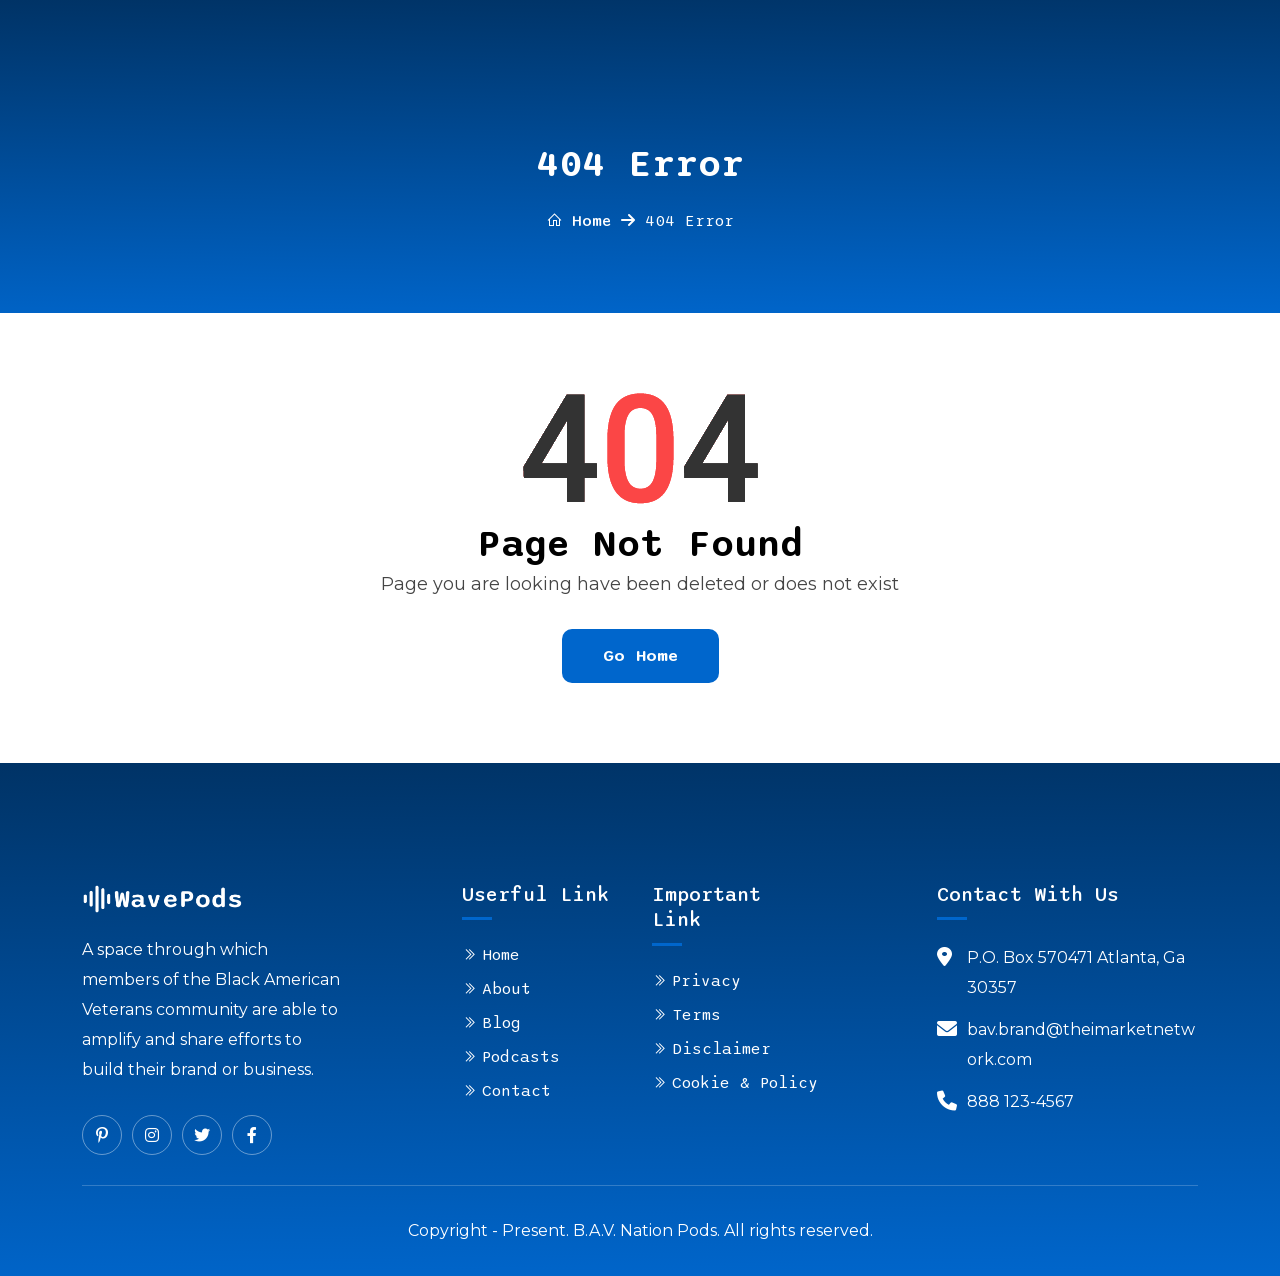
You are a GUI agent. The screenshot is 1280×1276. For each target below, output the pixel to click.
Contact (516, 1091)
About (506, 989)
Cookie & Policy (745, 1083)
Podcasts (521, 1057)
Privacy (706, 981)
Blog (501, 1023)
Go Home (640, 655)
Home (578, 221)
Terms (696, 1015)
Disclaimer (721, 1049)
